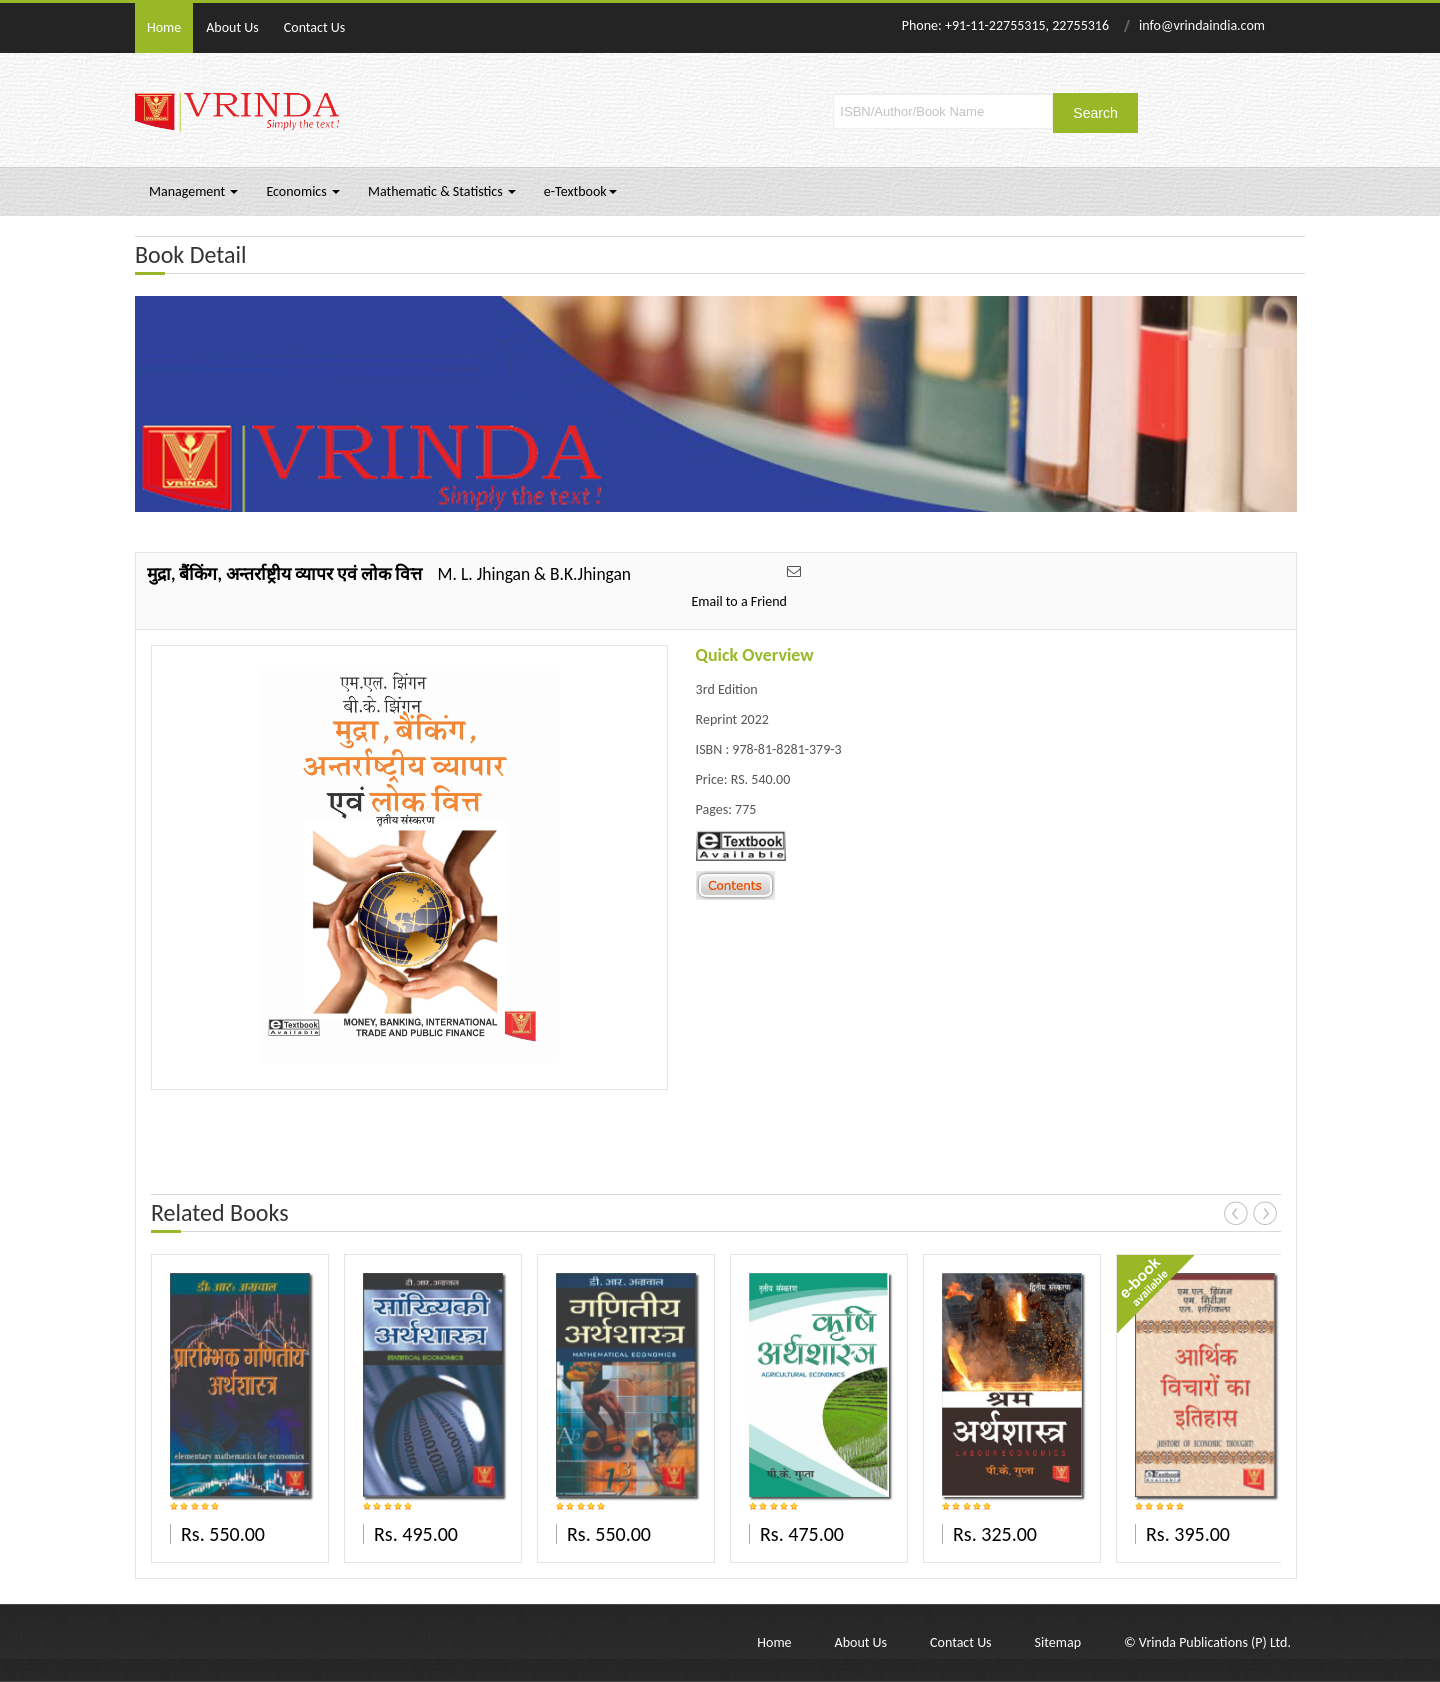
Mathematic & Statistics (442, 191)
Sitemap (1058, 1642)
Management (193, 191)
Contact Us (315, 27)
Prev (1236, 1213)
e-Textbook (580, 191)
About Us (232, 27)
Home (164, 27)
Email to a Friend (739, 601)
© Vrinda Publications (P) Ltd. (1207, 1642)
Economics (303, 191)
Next (1265, 1213)
